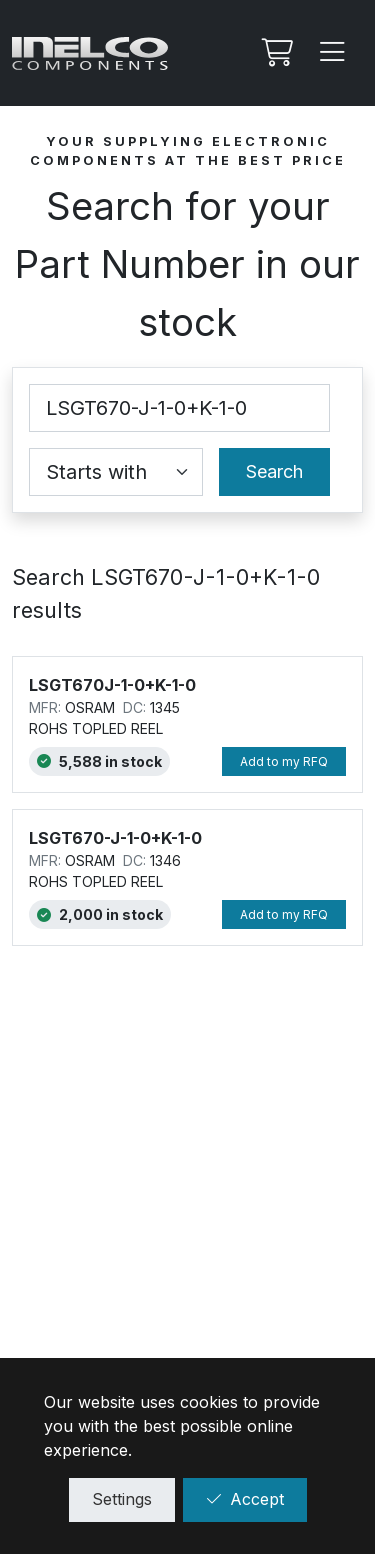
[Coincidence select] (116, 472)
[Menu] (333, 53)
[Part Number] (179, 408)
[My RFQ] (275, 53)
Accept (245, 1499)
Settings (122, 1499)
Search (274, 471)
